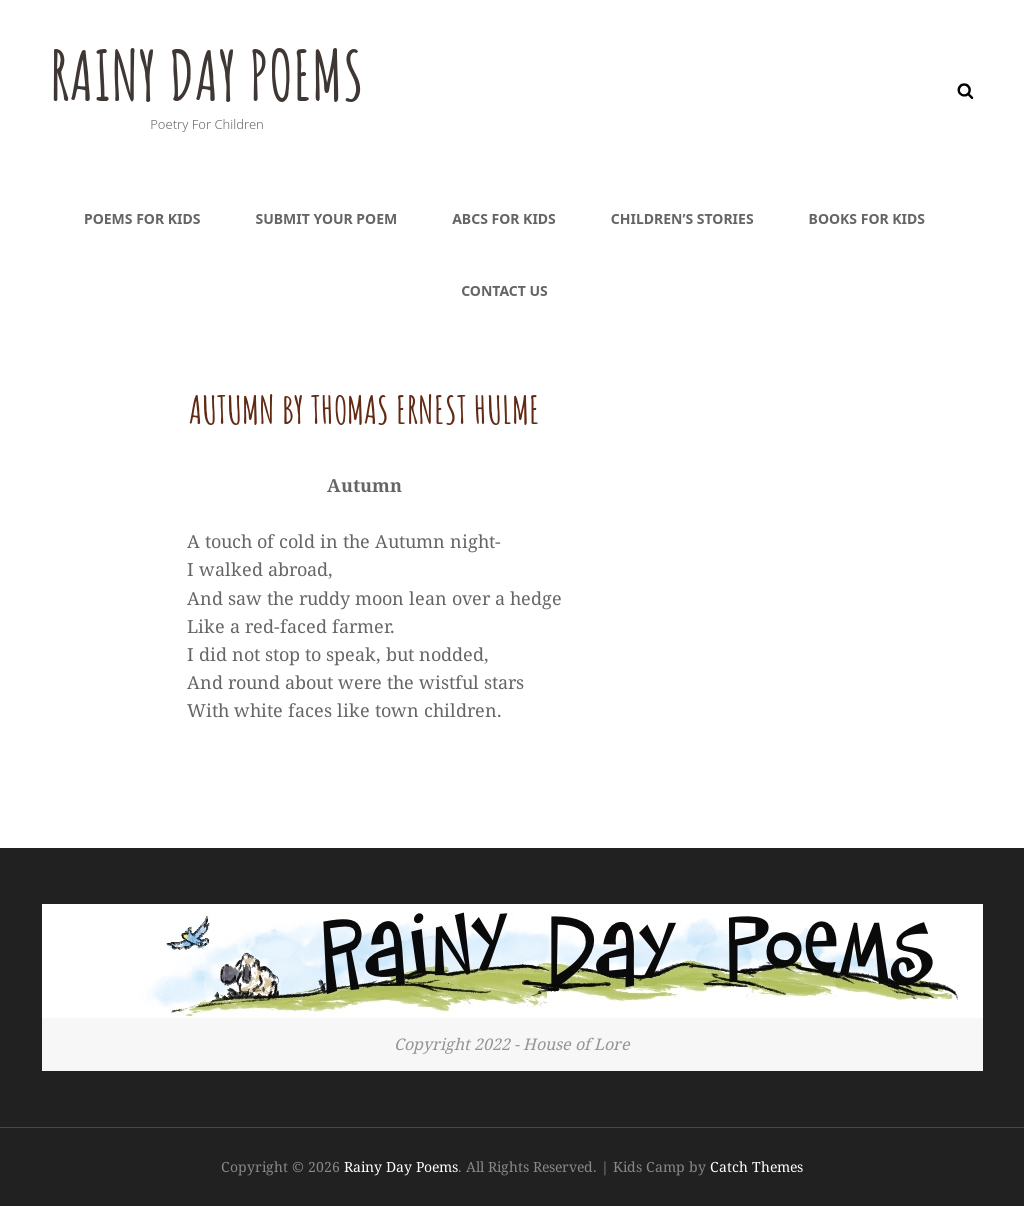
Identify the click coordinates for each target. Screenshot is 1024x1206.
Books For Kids (867, 218)
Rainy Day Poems (212, 74)
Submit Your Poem (326, 218)
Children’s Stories (682, 218)
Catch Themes (756, 1166)
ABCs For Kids (504, 218)
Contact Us (504, 290)
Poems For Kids (142, 218)
